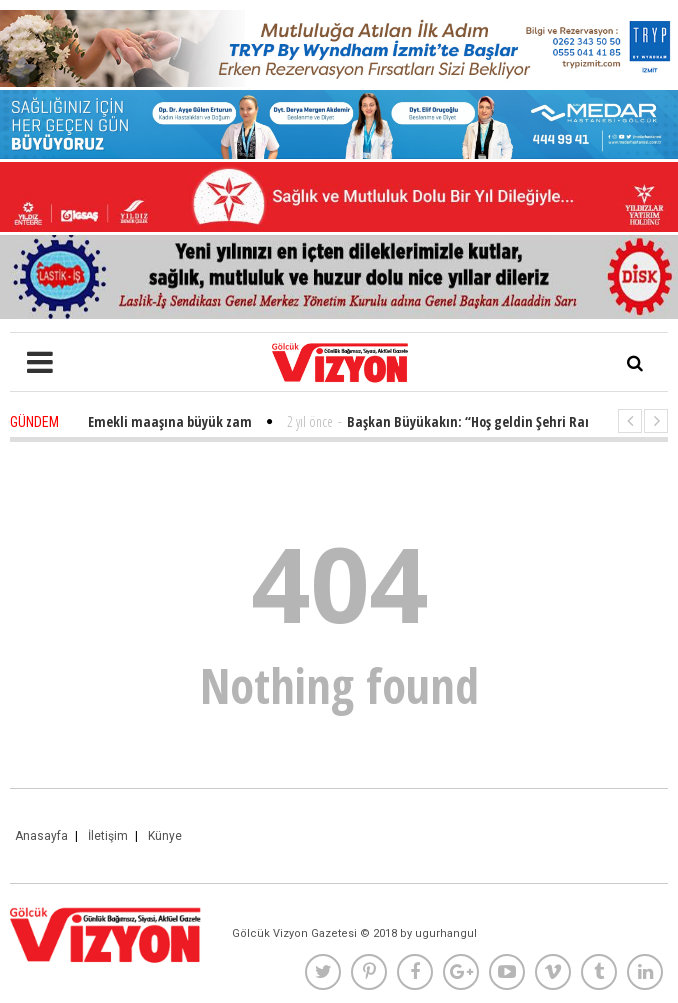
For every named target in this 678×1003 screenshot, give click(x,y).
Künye (165, 836)
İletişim (108, 836)
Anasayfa (41, 836)
